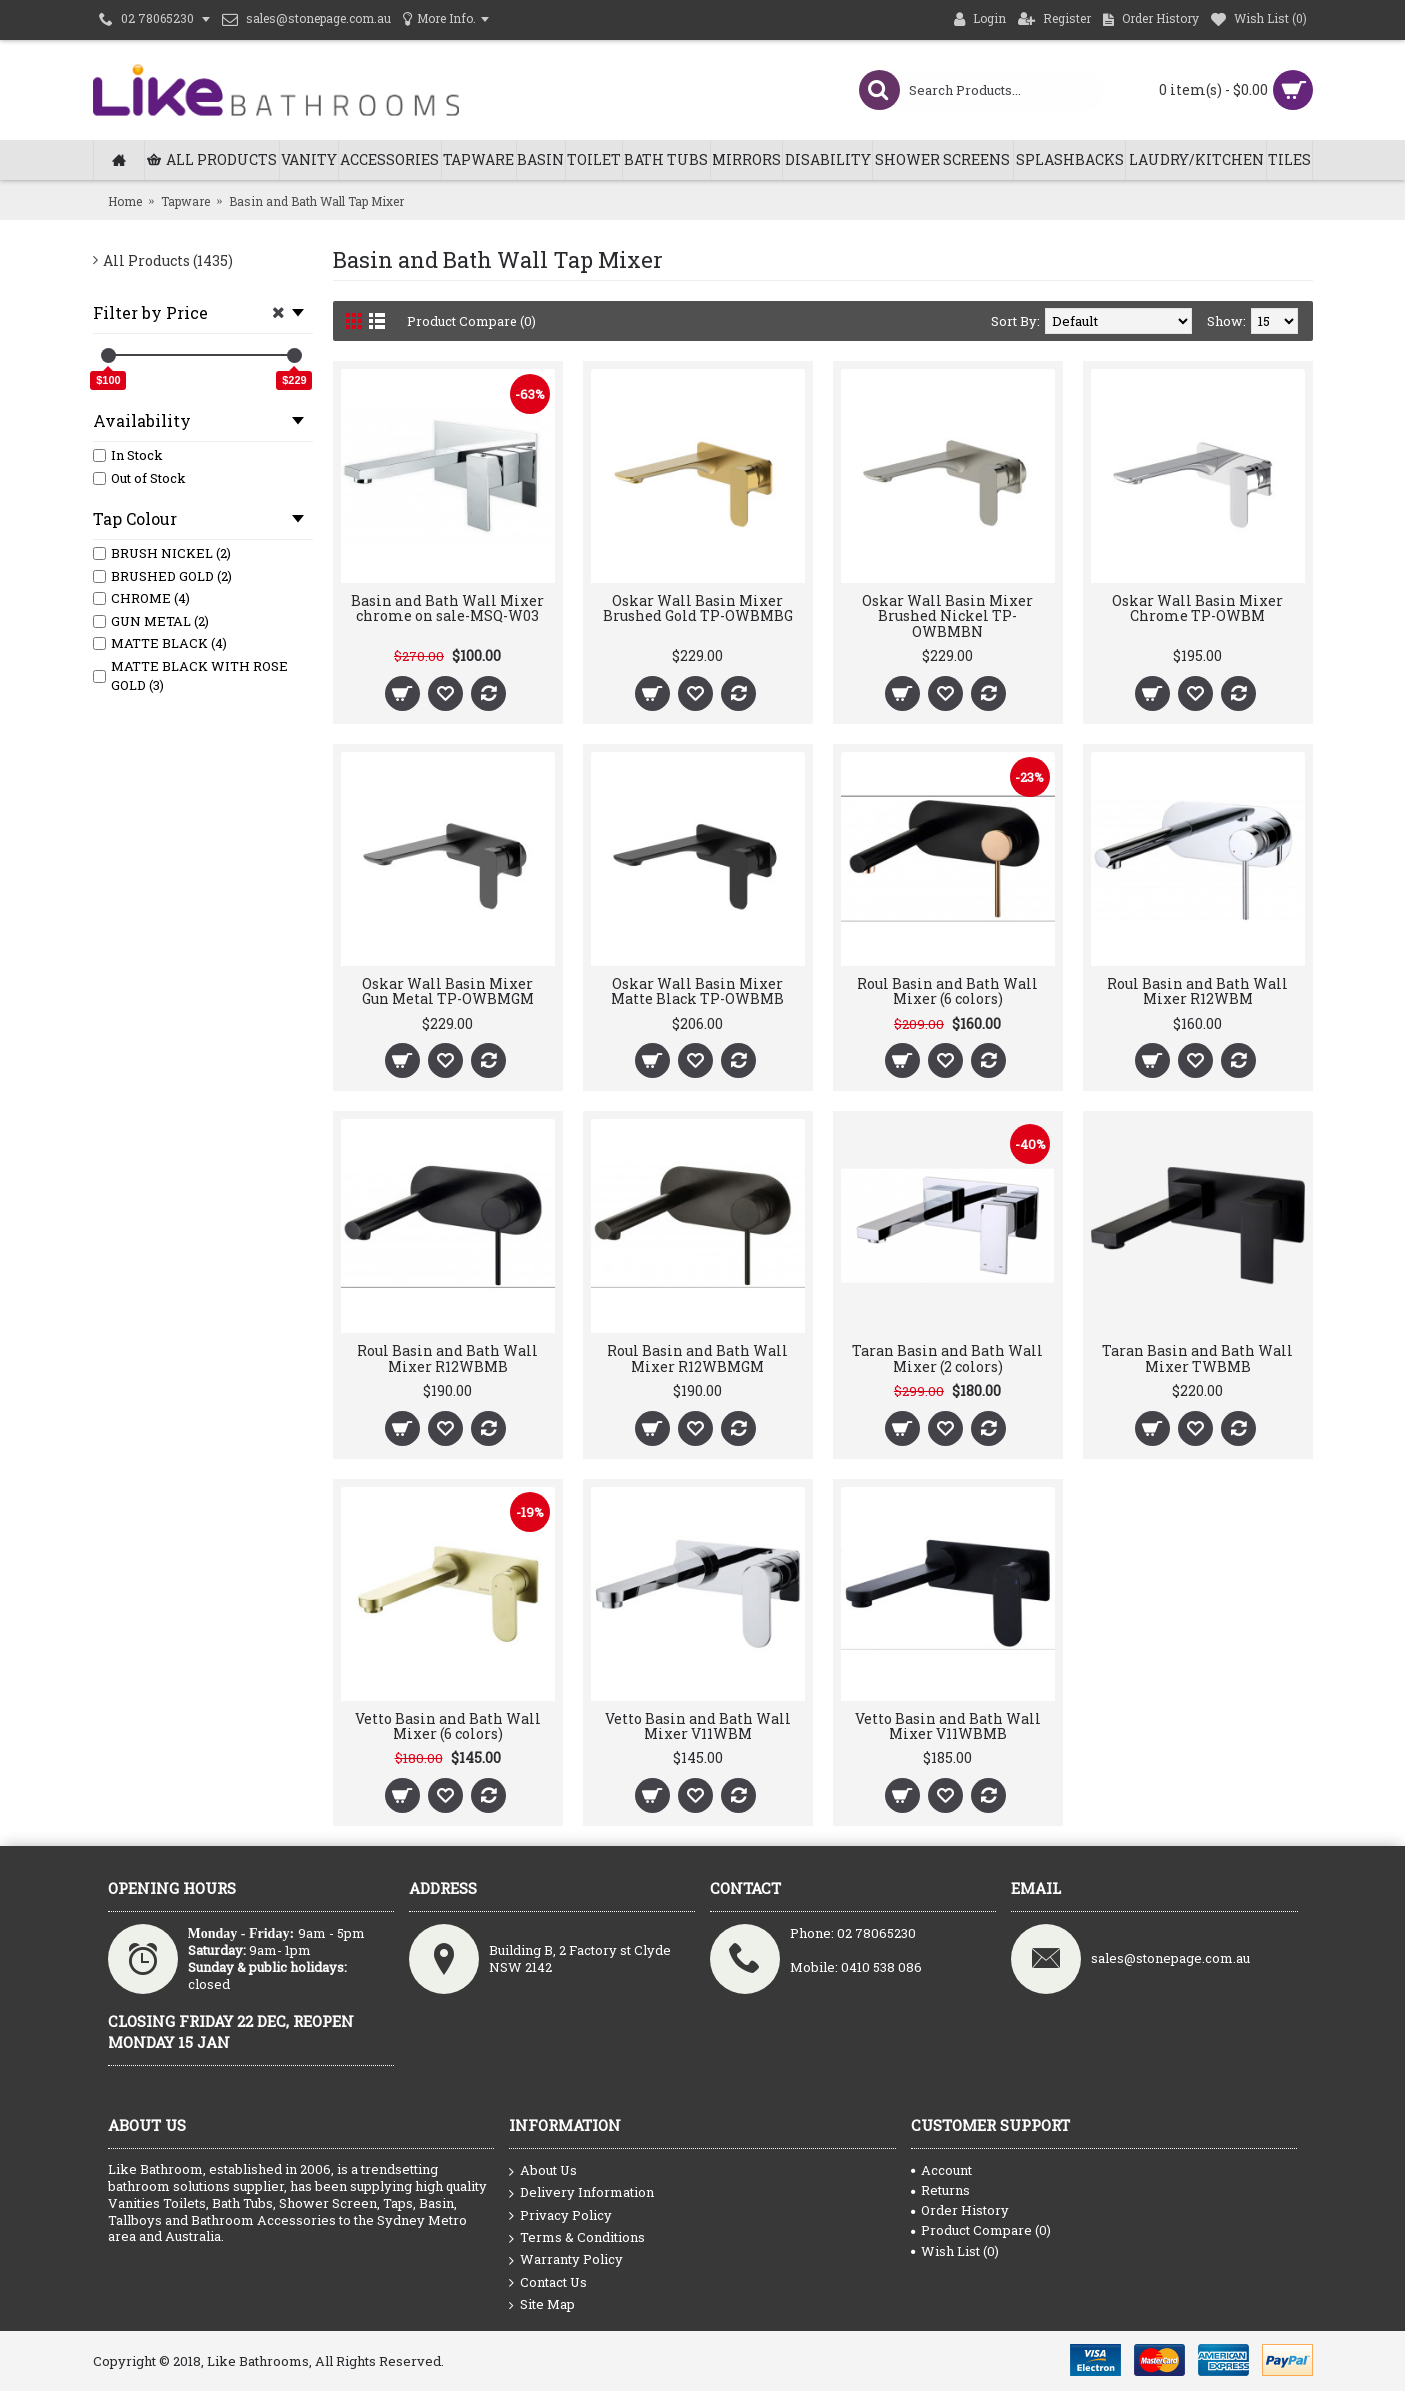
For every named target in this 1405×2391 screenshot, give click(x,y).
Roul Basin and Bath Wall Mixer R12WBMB (447, 1358)
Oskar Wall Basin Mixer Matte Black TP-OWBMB (697, 991)
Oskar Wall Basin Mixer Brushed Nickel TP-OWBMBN (947, 616)
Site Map (542, 2304)
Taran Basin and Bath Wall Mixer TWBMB (1197, 1358)
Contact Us (548, 2283)
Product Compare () (981, 2230)
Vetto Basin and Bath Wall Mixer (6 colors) (448, 1726)
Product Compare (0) (472, 321)
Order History (960, 2210)
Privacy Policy (560, 2216)
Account (941, 2170)
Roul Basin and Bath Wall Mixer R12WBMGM (697, 1358)
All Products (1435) (168, 260)
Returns (940, 2190)
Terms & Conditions (577, 2238)
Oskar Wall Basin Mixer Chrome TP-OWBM (1197, 608)
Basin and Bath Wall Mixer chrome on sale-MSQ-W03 (447, 608)
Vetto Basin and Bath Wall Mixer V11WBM (698, 1726)
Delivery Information (581, 2193)
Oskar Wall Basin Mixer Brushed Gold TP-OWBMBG (698, 608)
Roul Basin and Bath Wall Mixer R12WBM (1197, 991)
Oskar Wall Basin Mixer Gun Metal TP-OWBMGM (448, 991)
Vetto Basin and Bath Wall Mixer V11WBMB (948, 1726)
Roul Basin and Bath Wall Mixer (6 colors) (947, 991)
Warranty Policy (566, 2260)
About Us (543, 2171)
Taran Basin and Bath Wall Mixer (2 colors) (947, 1358)
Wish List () (955, 2251)
